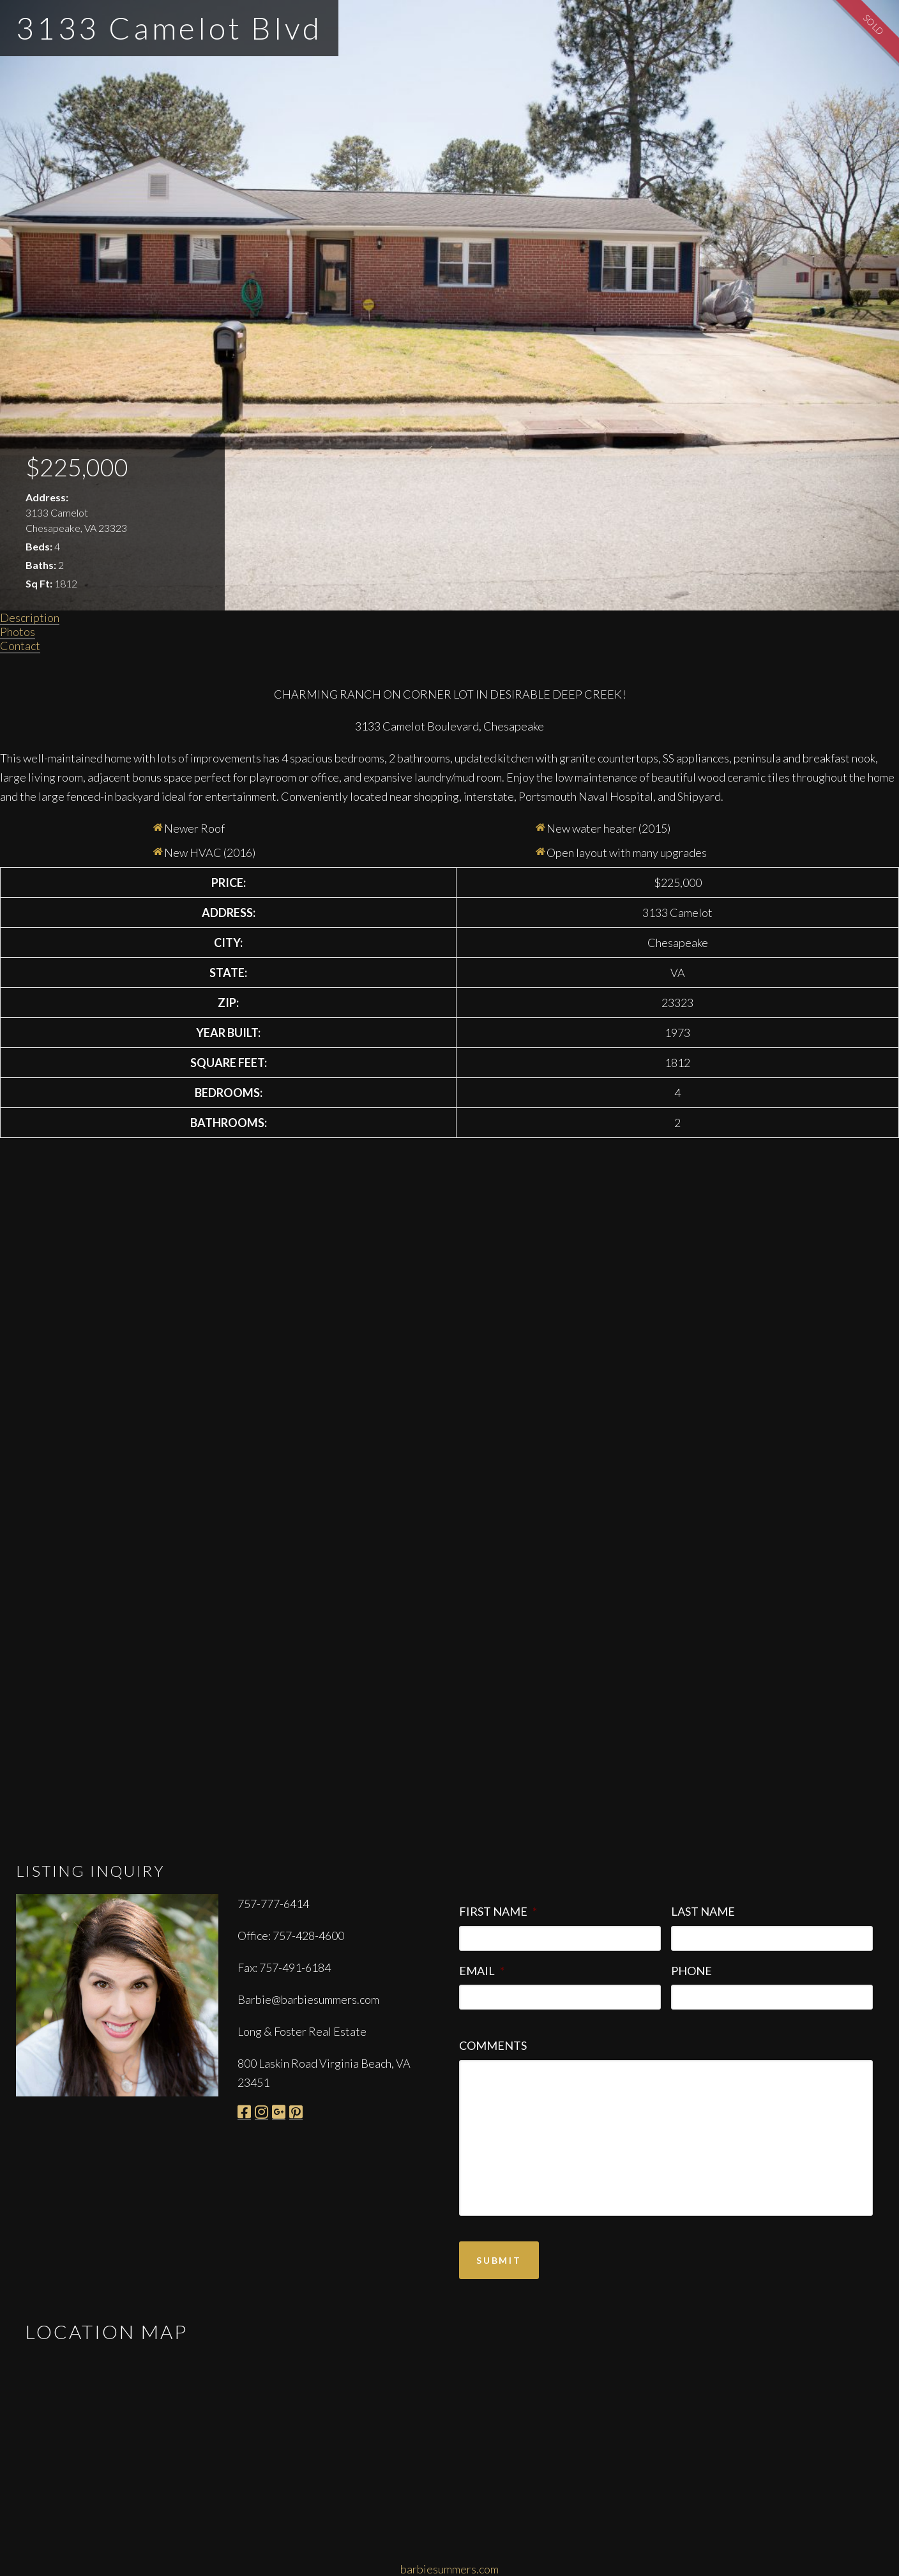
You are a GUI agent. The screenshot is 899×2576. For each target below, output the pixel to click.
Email (481, 1971)
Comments (493, 2045)
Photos (17, 632)
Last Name (703, 1911)
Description (29, 617)
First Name (498, 1911)
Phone (691, 1971)
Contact (20, 646)
